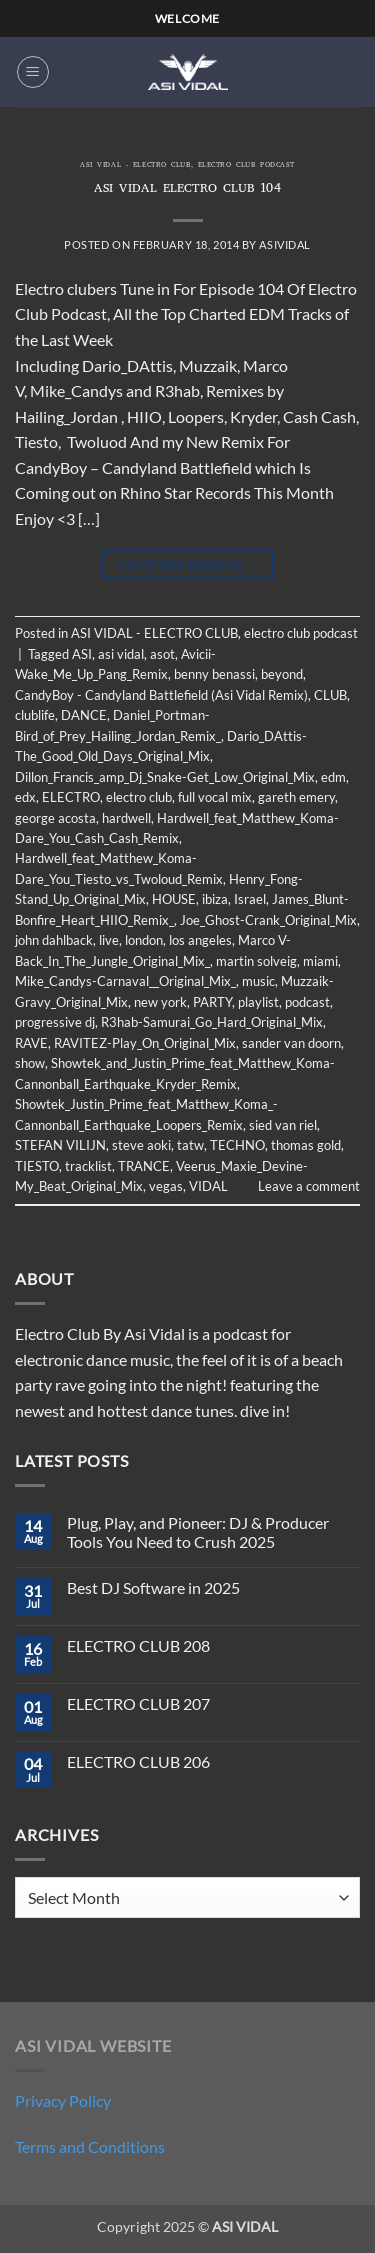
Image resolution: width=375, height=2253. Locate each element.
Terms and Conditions (90, 2146)
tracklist (88, 1166)
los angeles (200, 940)
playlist (258, 1002)
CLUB (330, 695)
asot (162, 654)
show (30, 1063)
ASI (82, 654)
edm (333, 777)
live (109, 940)
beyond (282, 674)
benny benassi (214, 674)
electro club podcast (246, 166)
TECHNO (237, 1145)
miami (320, 961)
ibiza (215, 899)
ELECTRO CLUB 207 (138, 1703)
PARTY (212, 1002)
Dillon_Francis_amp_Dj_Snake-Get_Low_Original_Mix (165, 777)
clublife (35, 715)
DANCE (84, 715)
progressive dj (55, 1022)
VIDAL (208, 1186)
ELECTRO (71, 797)
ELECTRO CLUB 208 (138, 1645)
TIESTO (37, 1166)
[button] (33, 72)
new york (160, 1002)
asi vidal (121, 654)
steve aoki (141, 1145)
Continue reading (188, 564)
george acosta (55, 818)
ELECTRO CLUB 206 (138, 1761)
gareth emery (296, 797)
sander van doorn (291, 1043)
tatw (190, 1145)
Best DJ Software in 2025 (153, 1587)
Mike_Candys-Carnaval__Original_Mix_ (125, 981)
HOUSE (174, 899)
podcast (307, 1002)
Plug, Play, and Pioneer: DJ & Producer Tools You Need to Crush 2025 (198, 1532)
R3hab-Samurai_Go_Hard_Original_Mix (212, 1022)
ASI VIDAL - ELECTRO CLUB (135, 166)
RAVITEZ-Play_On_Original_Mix (145, 1043)
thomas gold (306, 1145)
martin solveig (256, 961)
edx (25, 797)
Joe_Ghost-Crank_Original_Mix (268, 920)
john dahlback (54, 940)
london (144, 940)
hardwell (126, 818)
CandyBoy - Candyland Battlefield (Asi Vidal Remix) (161, 695)
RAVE (31, 1043)
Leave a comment (309, 1186)
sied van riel (283, 1125)
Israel (250, 899)
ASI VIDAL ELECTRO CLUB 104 (188, 189)
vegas (166, 1186)
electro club (139, 797)
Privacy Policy (63, 2100)
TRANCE (144, 1166)
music (258, 981)
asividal (284, 244)
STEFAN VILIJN (60, 1145)
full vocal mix (215, 797)
